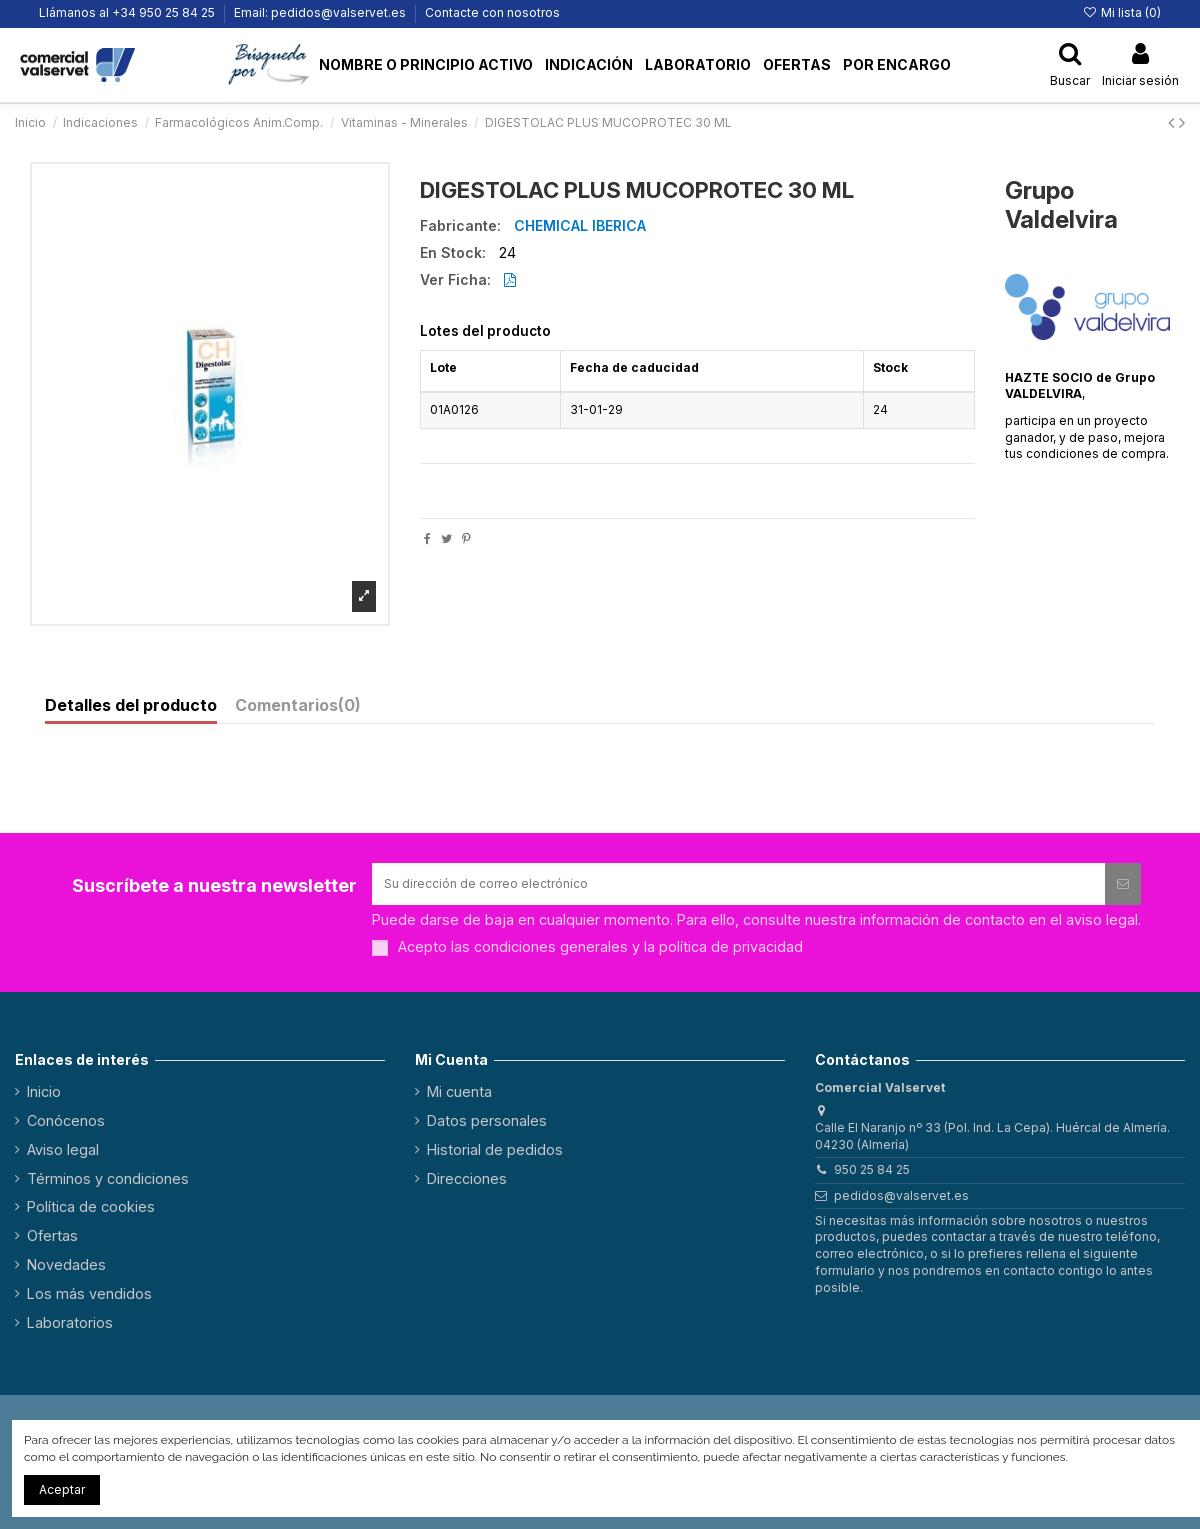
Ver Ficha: (455, 280)
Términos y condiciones (108, 1178)
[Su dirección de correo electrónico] (738, 884)
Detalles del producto (131, 706)
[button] (270, 65)
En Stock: (453, 253)
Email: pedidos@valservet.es (321, 12)
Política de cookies (91, 1206)
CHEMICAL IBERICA (580, 225)
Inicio (44, 1091)
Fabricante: (460, 226)
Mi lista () (1122, 12)
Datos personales (487, 1120)
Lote (443, 367)
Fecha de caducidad (634, 367)
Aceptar (62, 1489)
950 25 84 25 (872, 1169)
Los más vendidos (89, 1293)
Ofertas (52, 1235)
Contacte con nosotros (492, 12)
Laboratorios (70, 1322)
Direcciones (467, 1178)
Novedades (66, 1264)
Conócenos (66, 1120)
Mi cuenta (459, 1091)
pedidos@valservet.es (901, 1195)
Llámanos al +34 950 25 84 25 (128, 12)
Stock (890, 367)
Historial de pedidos (495, 1149)
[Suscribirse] (1123, 884)
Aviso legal (63, 1149)
